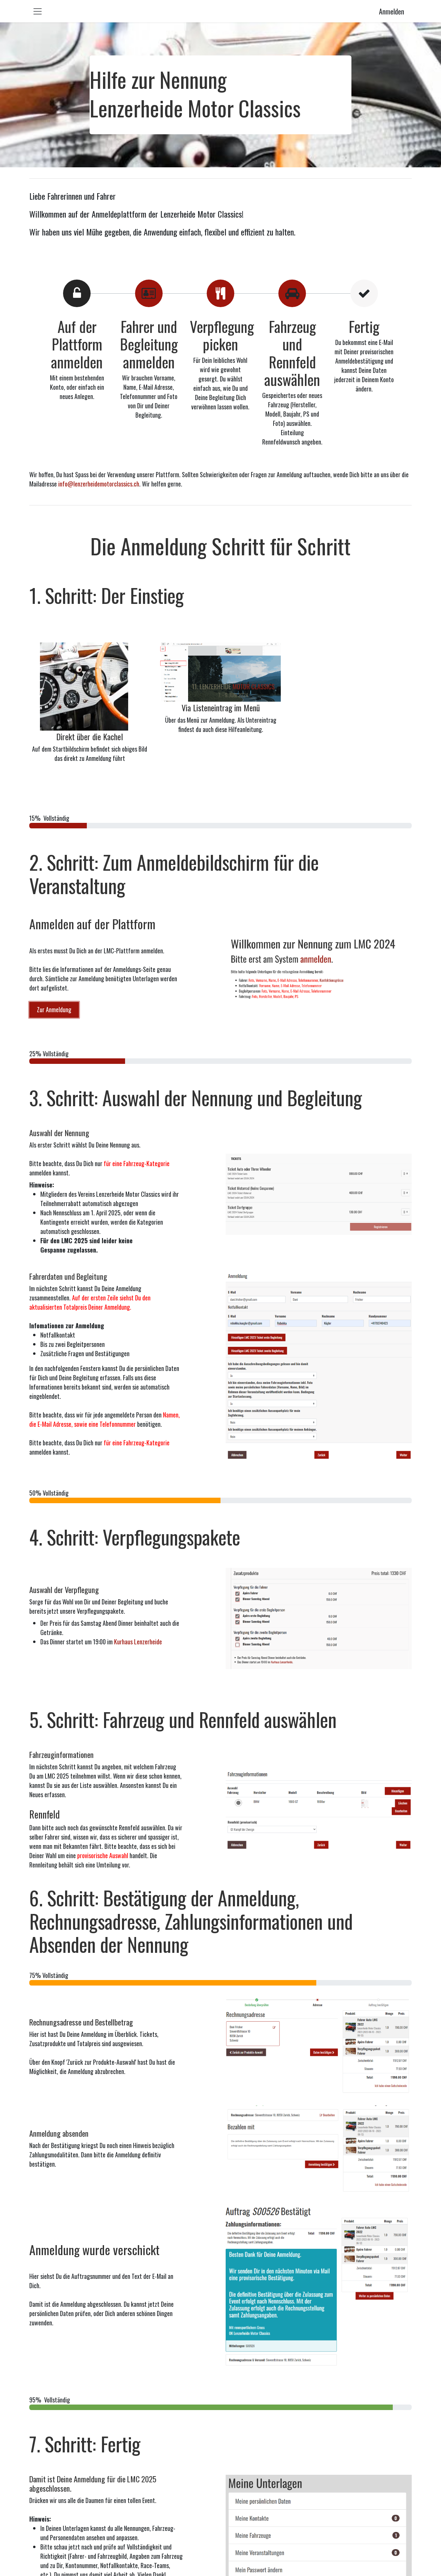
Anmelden (391, 11)
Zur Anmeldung (54, 1009)
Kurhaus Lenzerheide (138, 1641)
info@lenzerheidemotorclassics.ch (98, 483)
